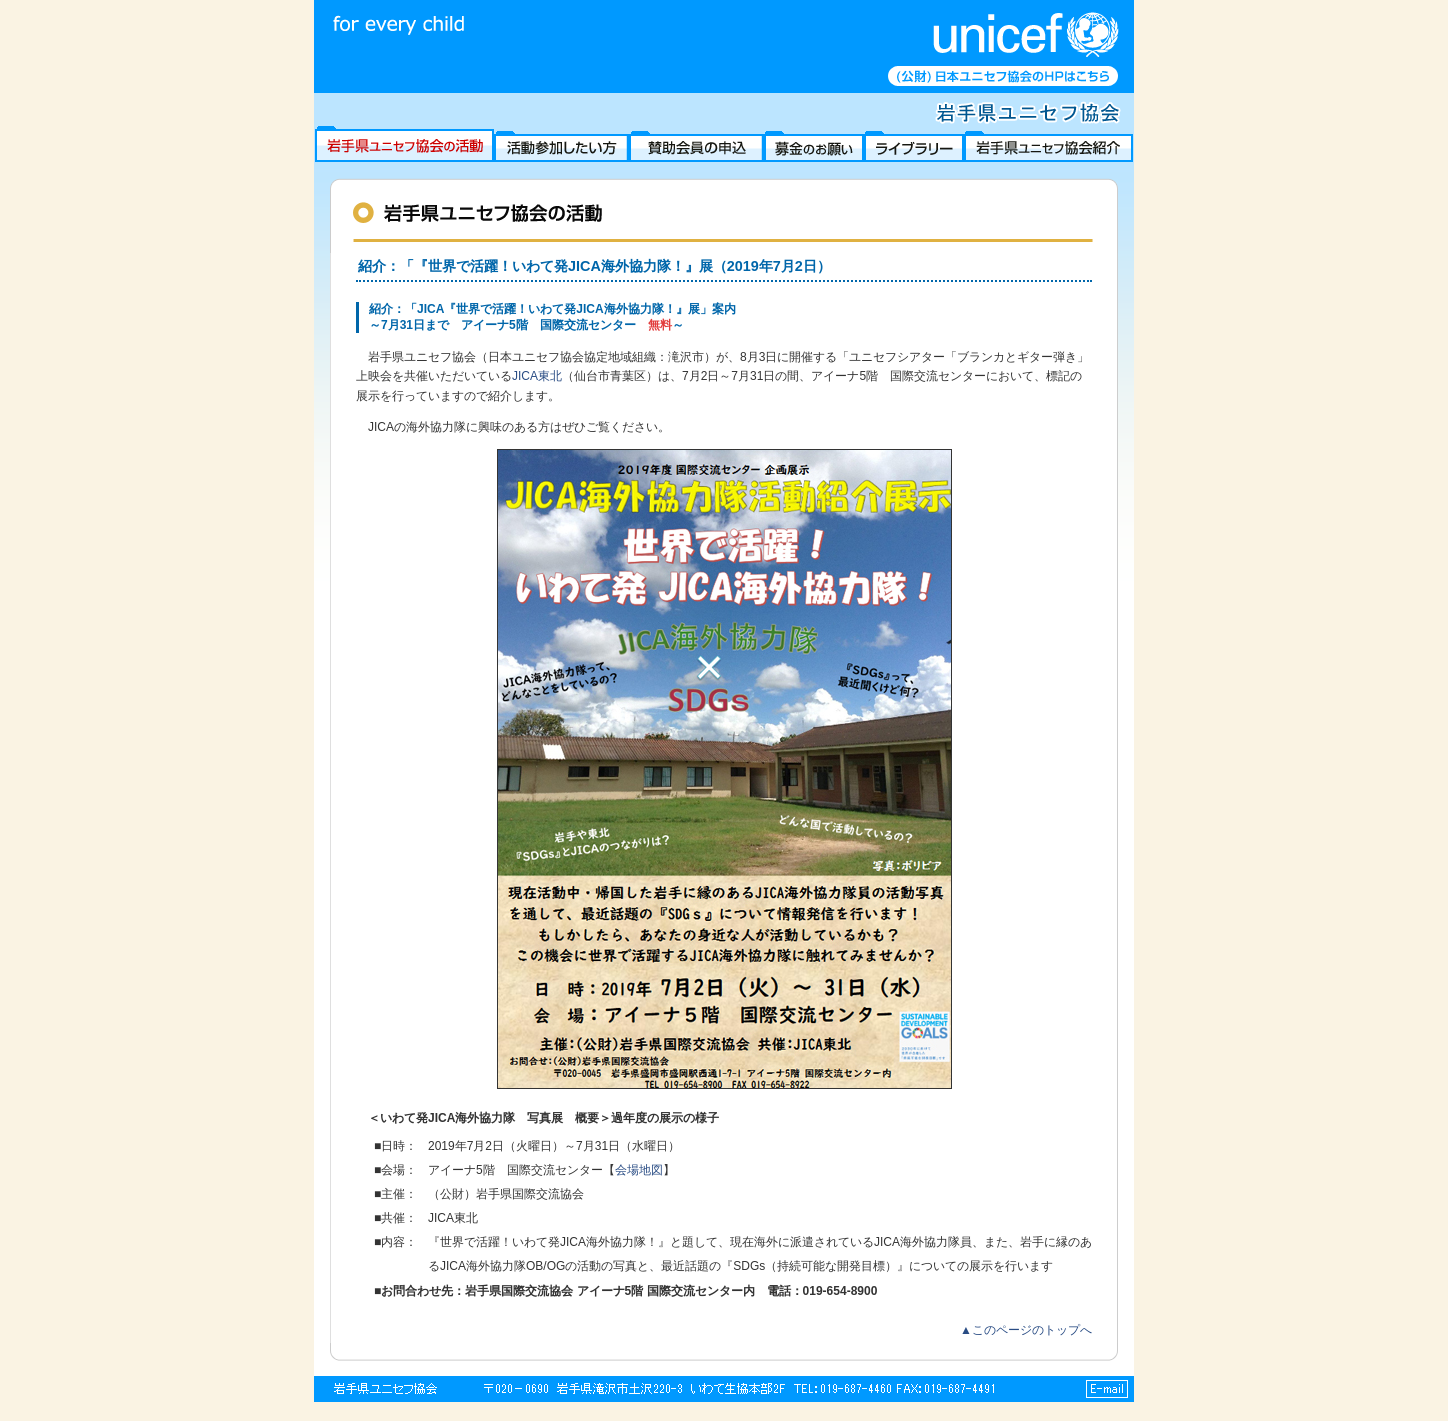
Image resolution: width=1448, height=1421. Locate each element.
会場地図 (639, 1170)
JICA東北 (537, 376)
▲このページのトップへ (1026, 1330)
